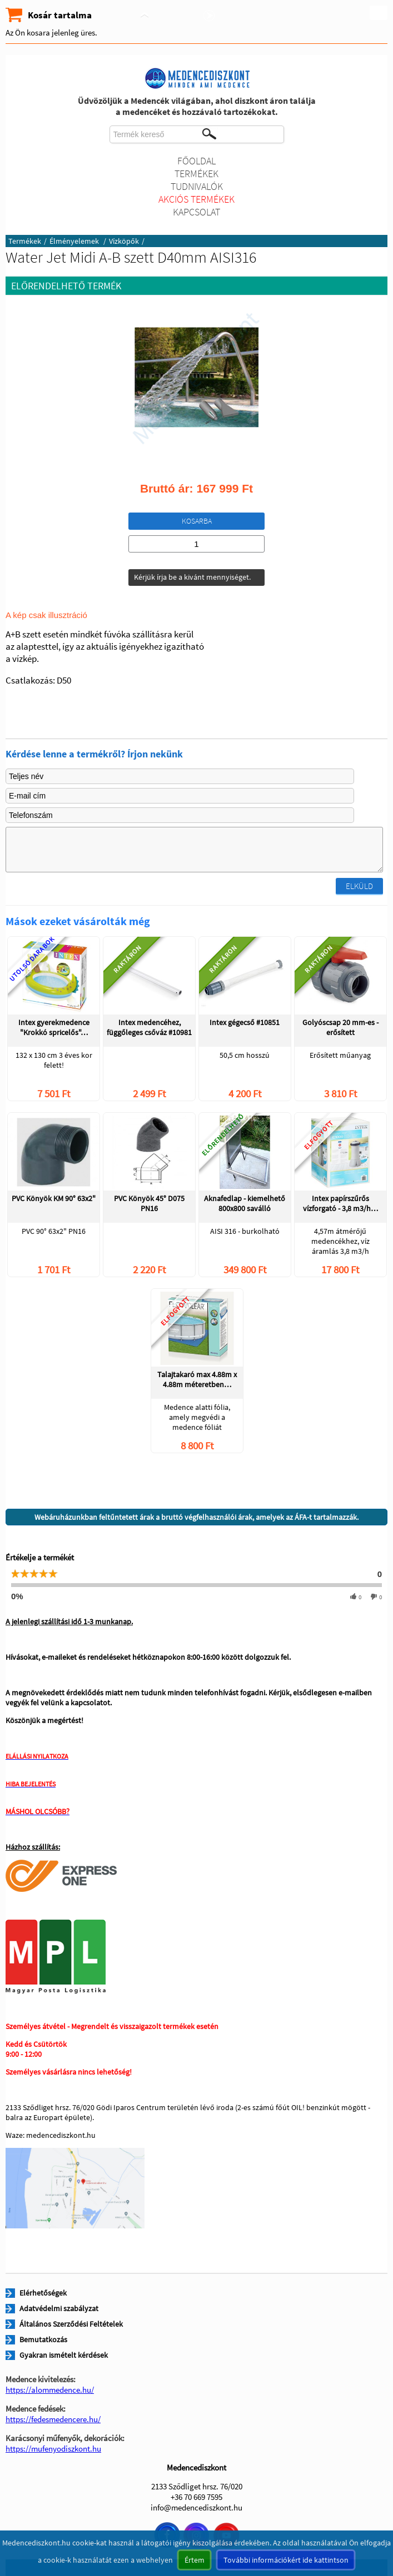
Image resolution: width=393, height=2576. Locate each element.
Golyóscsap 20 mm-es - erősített (340, 1027)
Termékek (196, 173)
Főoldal (196, 160)
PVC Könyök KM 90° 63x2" (54, 1198)
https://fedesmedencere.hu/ (53, 2419)
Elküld (359, 886)
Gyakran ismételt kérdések (63, 2355)
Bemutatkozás (43, 2339)
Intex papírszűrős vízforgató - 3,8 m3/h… (340, 1203)
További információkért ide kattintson (286, 2560)
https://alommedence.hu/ (50, 2389)
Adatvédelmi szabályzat (58, 2308)
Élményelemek (75, 241)
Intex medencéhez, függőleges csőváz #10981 (149, 1027)
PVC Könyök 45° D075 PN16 (149, 1203)
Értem (195, 2560)
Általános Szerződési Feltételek (71, 2324)
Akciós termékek (196, 199)
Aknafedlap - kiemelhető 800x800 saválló (244, 1203)
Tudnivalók (197, 186)
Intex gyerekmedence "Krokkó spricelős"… (53, 1027)
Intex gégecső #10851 (245, 1022)
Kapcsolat (196, 211)
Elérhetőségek (43, 2293)
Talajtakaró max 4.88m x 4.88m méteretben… (197, 1379)
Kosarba (197, 521)
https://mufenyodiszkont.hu (53, 2448)
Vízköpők (124, 241)
